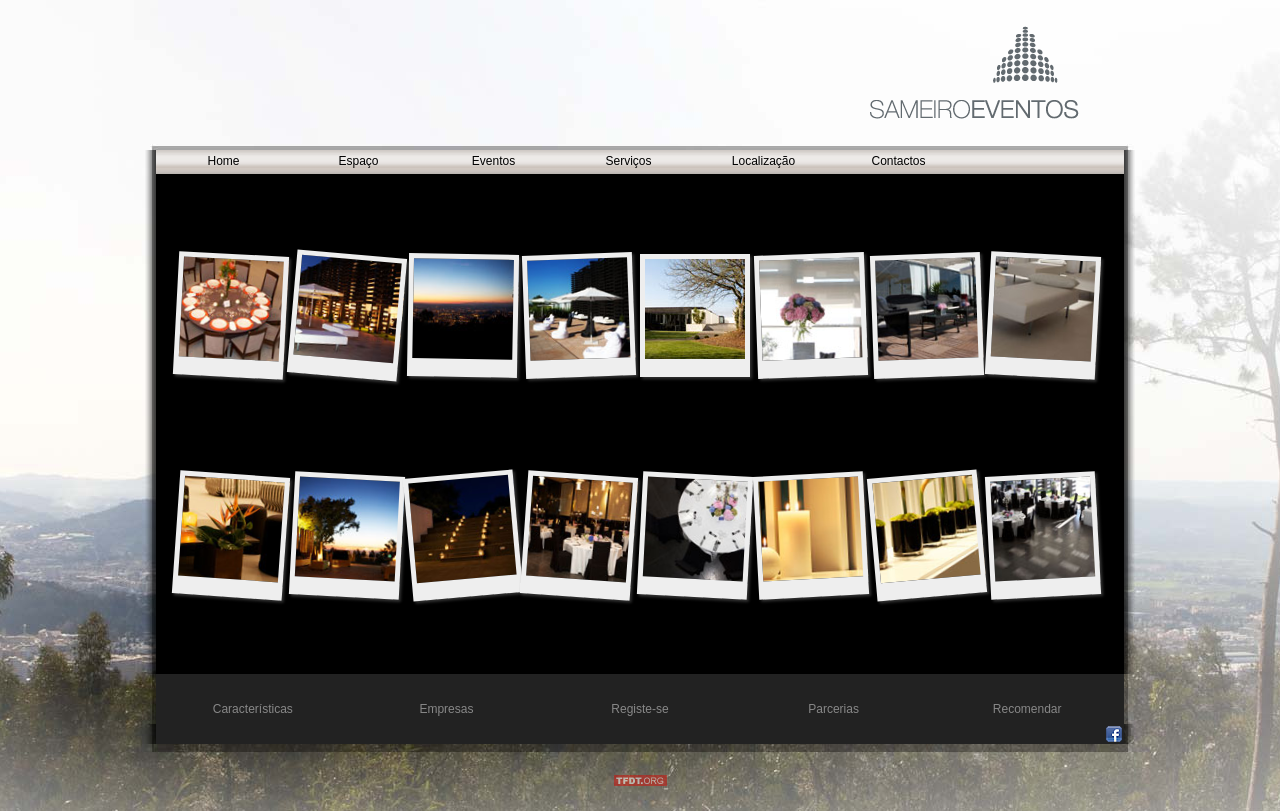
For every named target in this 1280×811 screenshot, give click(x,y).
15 (231, 308)
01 (578, 308)
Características (253, 709)
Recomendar (1027, 709)
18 (231, 529)
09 (1043, 308)
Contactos (898, 161)
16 (926, 529)
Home (223, 161)
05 (463, 309)
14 (462, 529)
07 (579, 529)
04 (347, 309)
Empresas (446, 709)
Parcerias (833, 709)
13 (1042, 528)
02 (695, 528)
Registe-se (639, 709)
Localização (763, 161)
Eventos (493, 161)
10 (926, 308)
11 (810, 308)
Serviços (628, 161)
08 (347, 528)
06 (810, 528)
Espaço (358, 161)
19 (695, 309)
